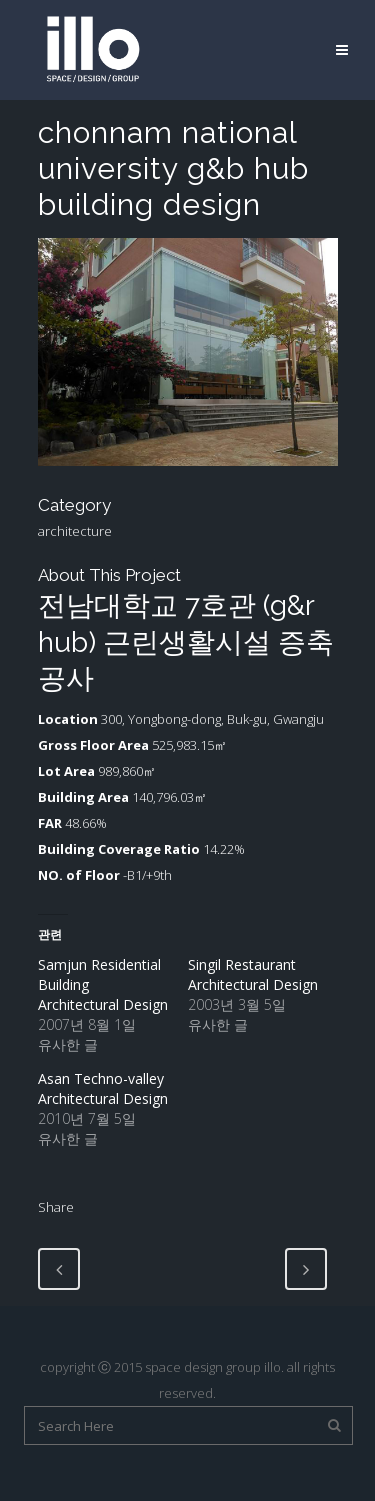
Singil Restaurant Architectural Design (253, 974)
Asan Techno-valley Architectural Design (103, 1088)
